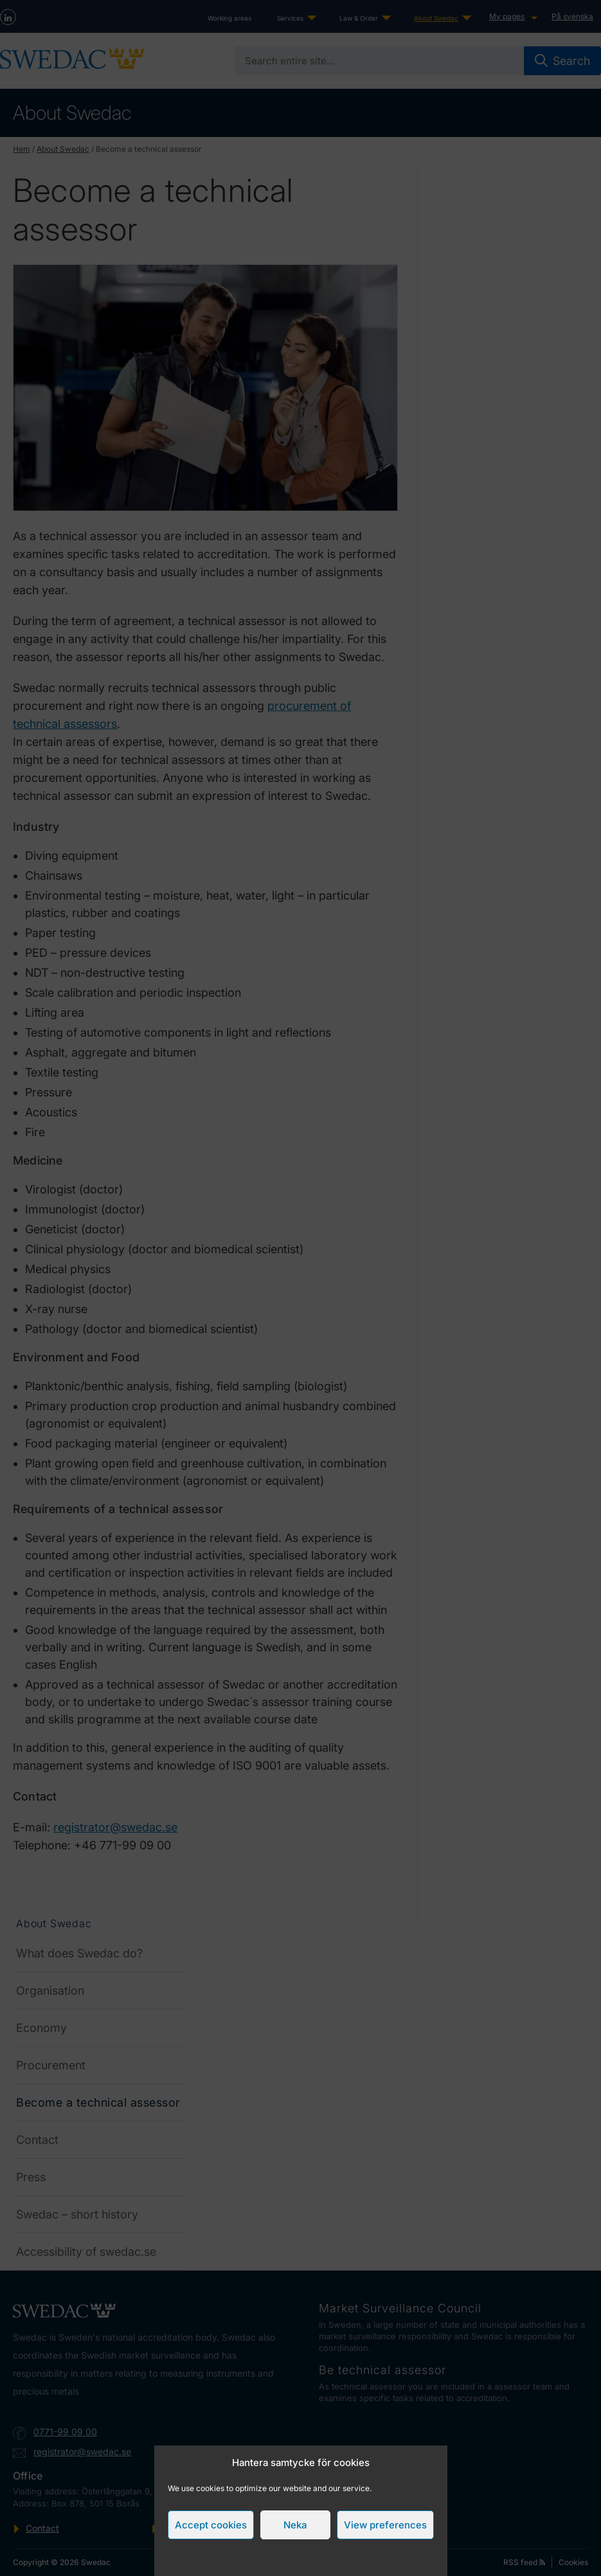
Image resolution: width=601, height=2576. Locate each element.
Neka (295, 2525)
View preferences (385, 2525)
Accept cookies (211, 2525)
